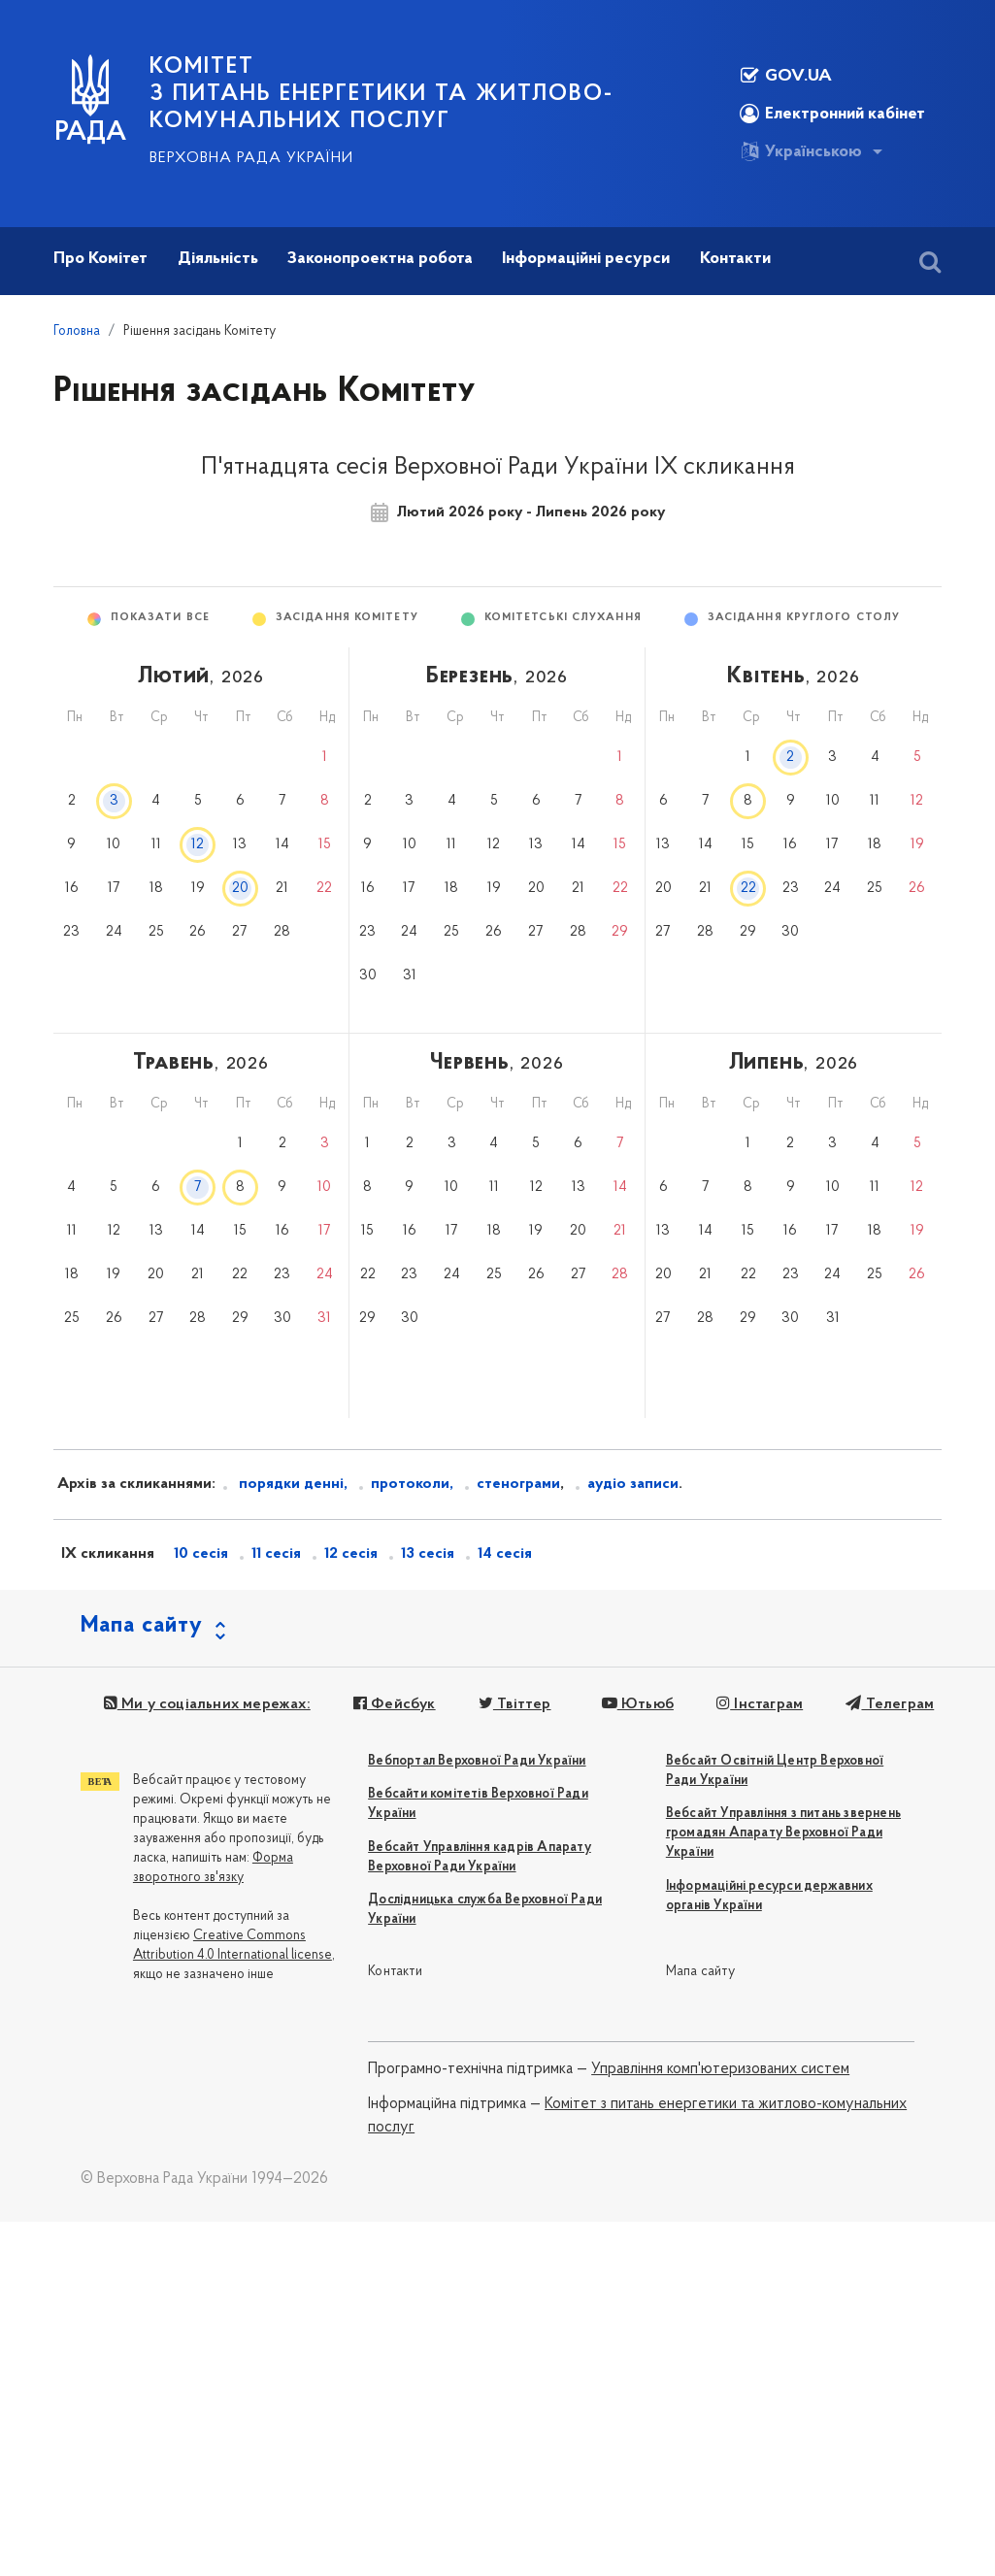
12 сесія (351, 1554)
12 (197, 845)
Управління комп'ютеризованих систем (720, 2069)
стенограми (518, 1484)
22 (748, 888)
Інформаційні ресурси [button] (586, 258)
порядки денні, (291, 1484)
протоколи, (412, 1484)
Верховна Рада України (251, 158)
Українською (801, 151)
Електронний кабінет (832, 113)
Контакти (395, 1972)
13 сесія (427, 1554)
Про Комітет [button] (100, 258)
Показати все (160, 617)
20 (240, 888)
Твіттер (515, 1704)
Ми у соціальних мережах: (207, 1704)
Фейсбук (394, 1704)
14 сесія (505, 1554)
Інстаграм (759, 1704)
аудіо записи (633, 1484)
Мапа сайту (700, 1972)
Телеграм (890, 1704)
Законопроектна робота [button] (380, 258)
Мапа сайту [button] (142, 1625)
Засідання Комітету (347, 617)
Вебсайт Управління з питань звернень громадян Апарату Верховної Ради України (783, 1833)
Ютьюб (637, 1704)
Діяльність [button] (218, 258)
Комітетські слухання (563, 617)
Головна (76, 331)
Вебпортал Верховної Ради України (476, 1761)
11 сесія (276, 1554)
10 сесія (201, 1554)
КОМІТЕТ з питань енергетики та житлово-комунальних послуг (381, 94)
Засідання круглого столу (804, 617)
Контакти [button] (735, 258)
